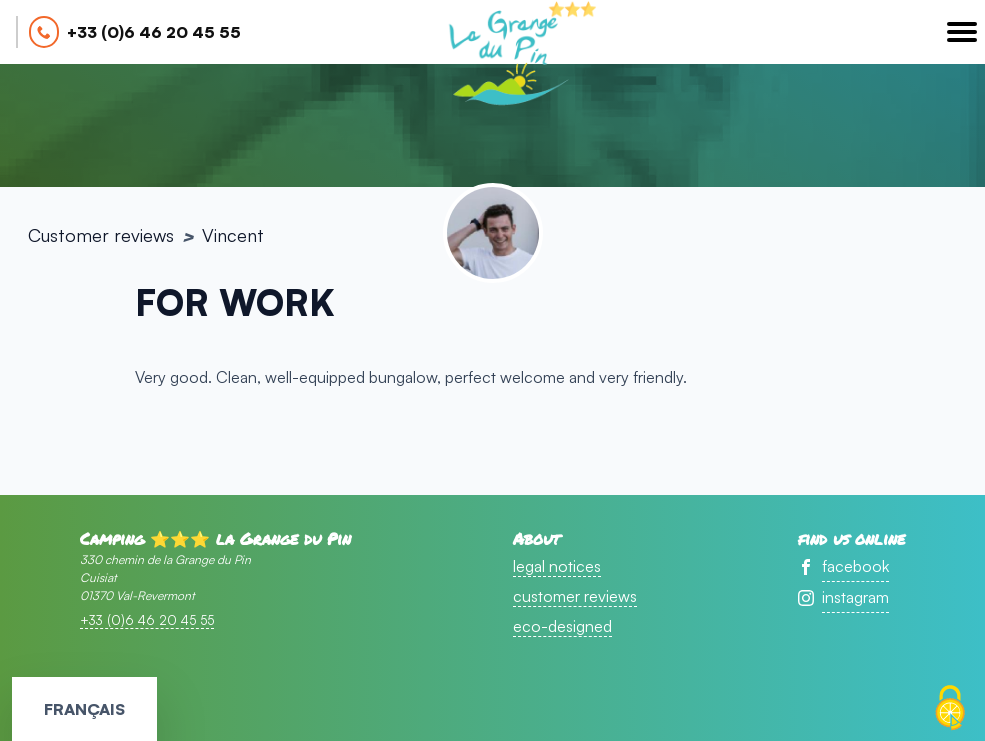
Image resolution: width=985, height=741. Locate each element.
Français (84, 709)
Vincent (233, 235)
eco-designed (562, 626)
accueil (507, 56)
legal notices (557, 566)
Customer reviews (101, 235)
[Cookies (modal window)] (950, 708)
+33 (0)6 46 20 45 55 (154, 32)
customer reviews (575, 596)
